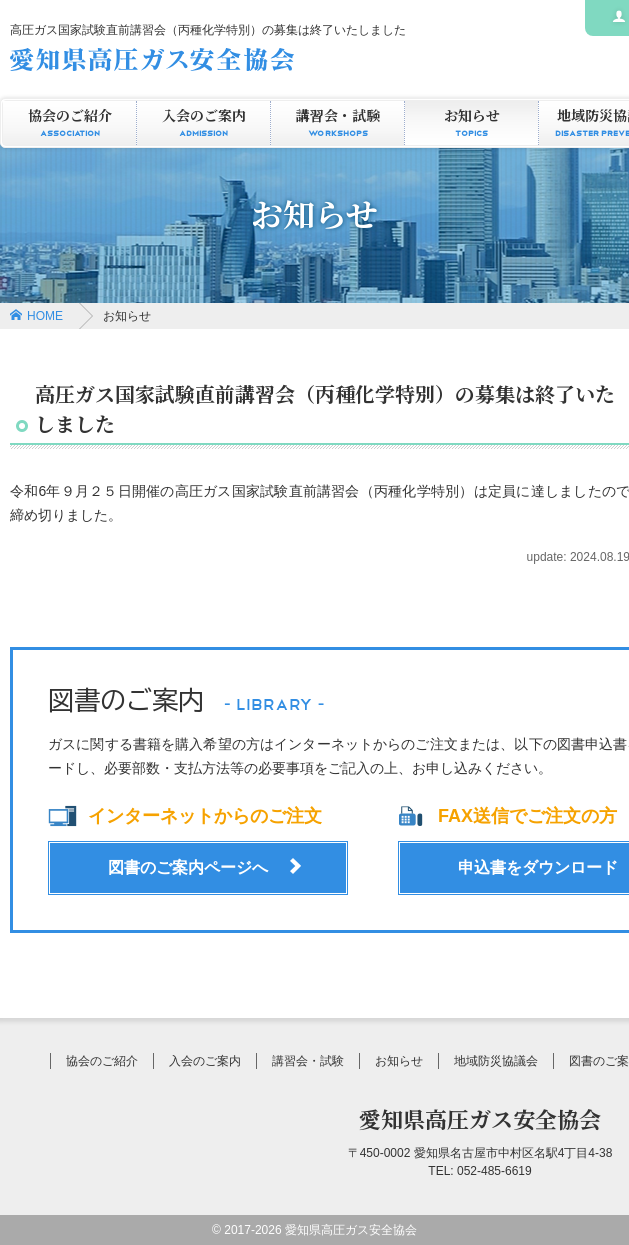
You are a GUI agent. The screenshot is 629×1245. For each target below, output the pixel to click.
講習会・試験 (337, 123)
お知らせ (471, 123)
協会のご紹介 (69, 123)
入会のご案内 (203, 123)
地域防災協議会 (496, 1061)
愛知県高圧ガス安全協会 (480, 1118)
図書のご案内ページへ (188, 867)
